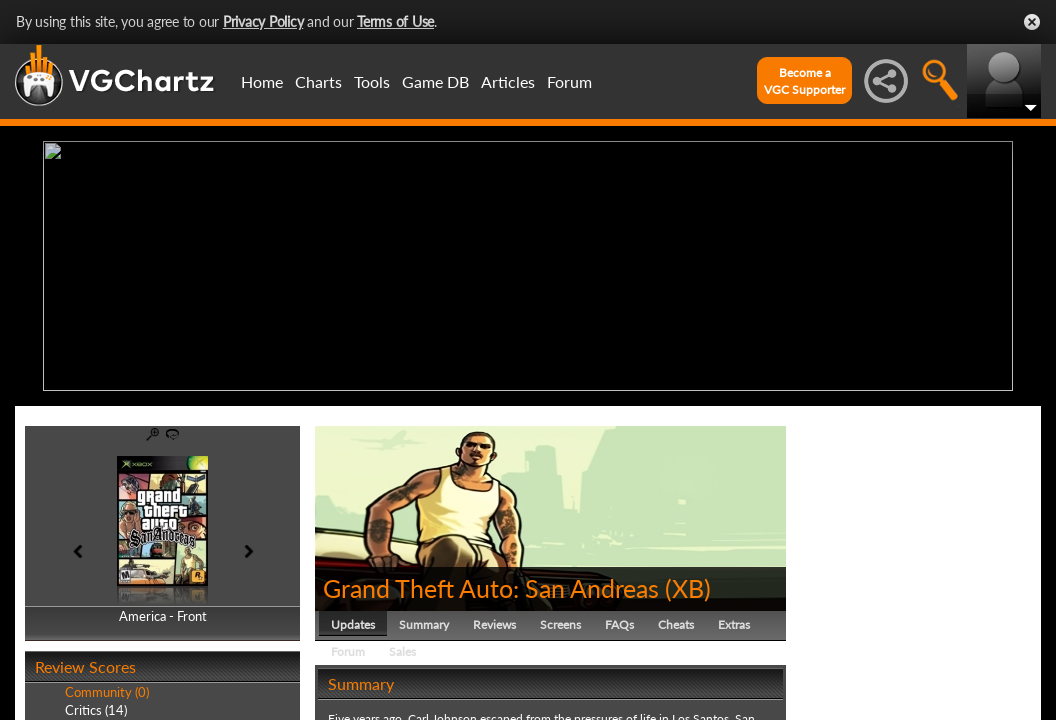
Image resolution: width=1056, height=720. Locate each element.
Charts (318, 81)
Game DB (435, 81)
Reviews (494, 624)
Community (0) (107, 692)
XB (688, 588)
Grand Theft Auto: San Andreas (491, 588)
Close (1032, 22)
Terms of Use (395, 21)
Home (262, 81)
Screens (560, 624)
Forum (569, 81)
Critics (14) (96, 710)
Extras (734, 624)
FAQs (619, 624)
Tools (372, 81)
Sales (402, 651)
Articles (508, 81)
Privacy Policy (263, 21)
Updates (353, 624)
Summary (424, 624)
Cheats (676, 624)
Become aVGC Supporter (804, 81)
